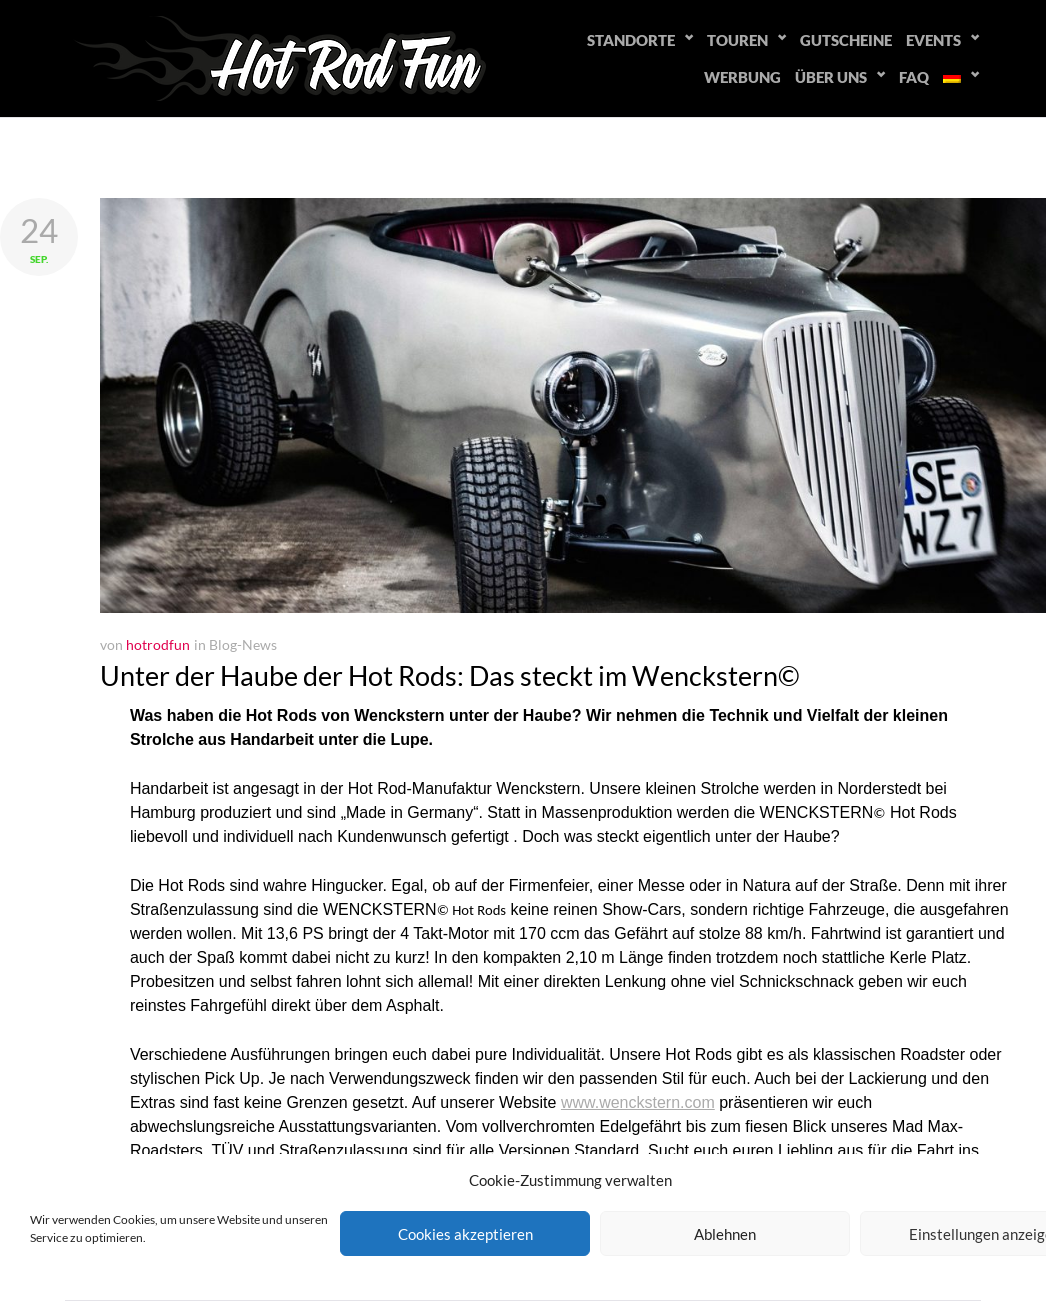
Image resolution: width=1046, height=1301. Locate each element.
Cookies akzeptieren (465, 1234)
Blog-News (243, 644)
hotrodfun (158, 644)
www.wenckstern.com (638, 1102)
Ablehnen (725, 1234)
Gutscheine (846, 40)
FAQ (914, 77)
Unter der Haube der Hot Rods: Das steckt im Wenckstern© (450, 675)
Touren (737, 40)
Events (933, 40)
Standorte (631, 40)
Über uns (831, 77)
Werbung (742, 77)
